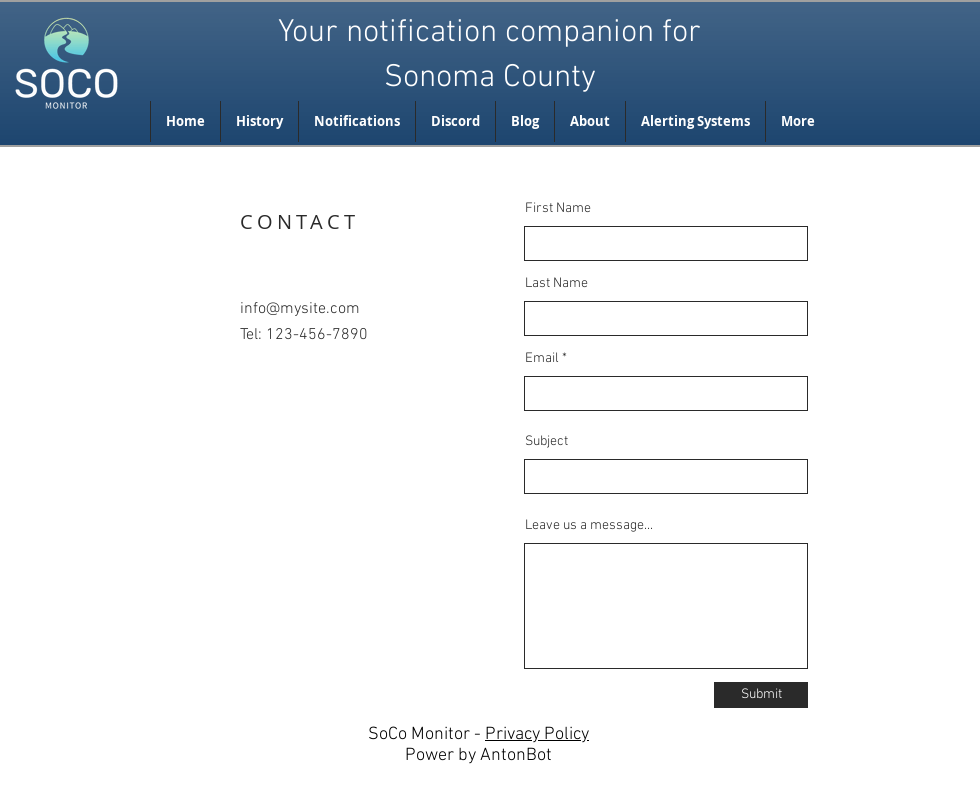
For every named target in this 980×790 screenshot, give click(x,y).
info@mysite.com (300, 309)
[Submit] (761, 695)
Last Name (556, 284)
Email (542, 359)
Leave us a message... (589, 526)
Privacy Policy (537, 734)
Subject (546, 442)
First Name (558, 209)
